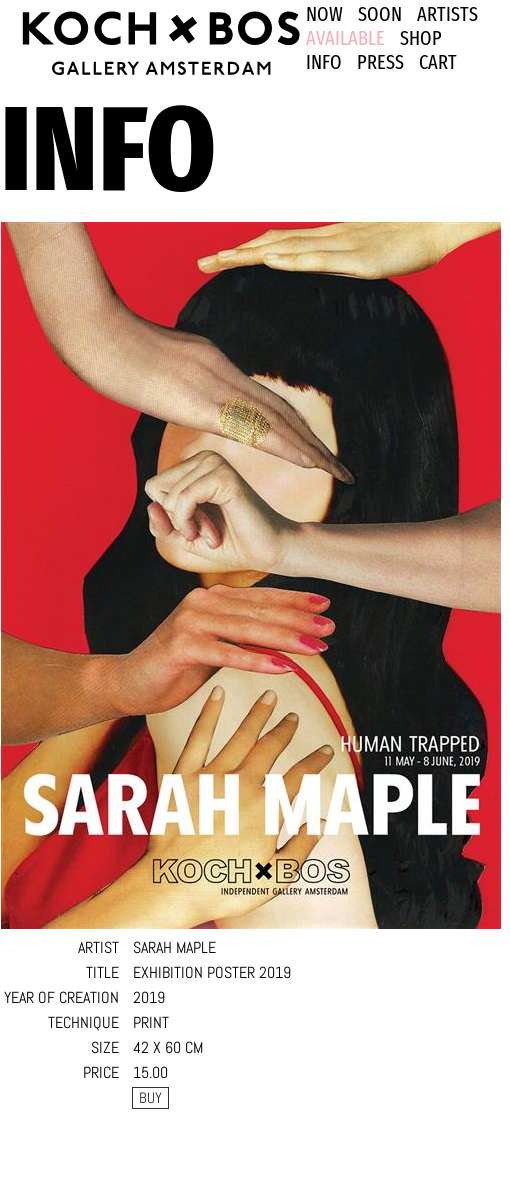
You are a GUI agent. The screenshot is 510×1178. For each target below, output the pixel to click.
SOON (380, 14)
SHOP (421, 38)
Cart (438, 62)
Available (345, 38)
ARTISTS (447, 14)
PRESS (380, 62)
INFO (324, 62)
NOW (324, 14)
